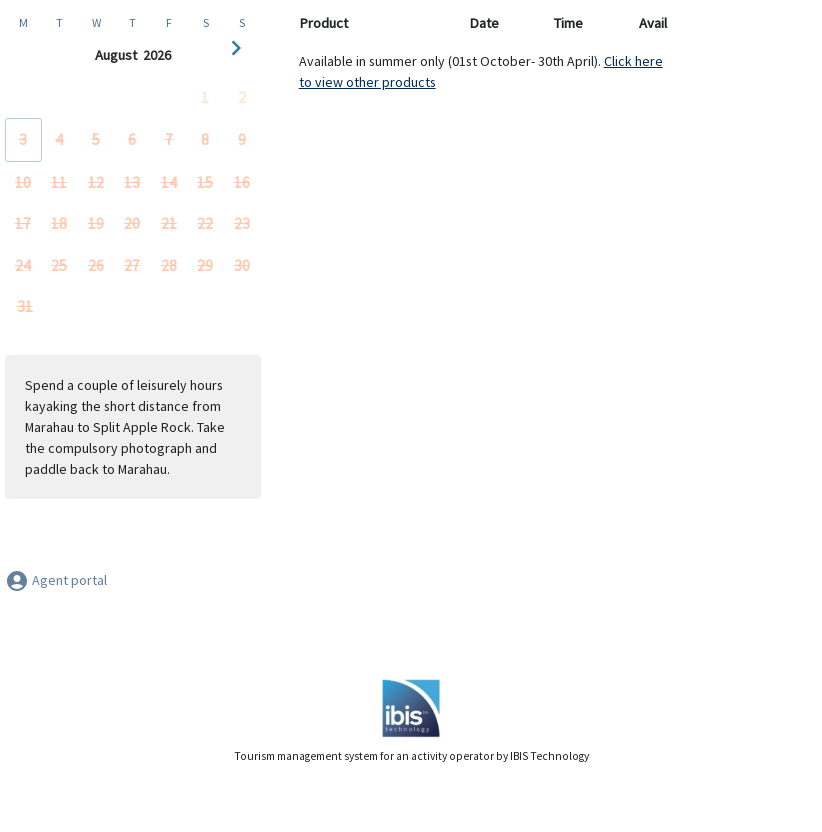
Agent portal (56, 580)
